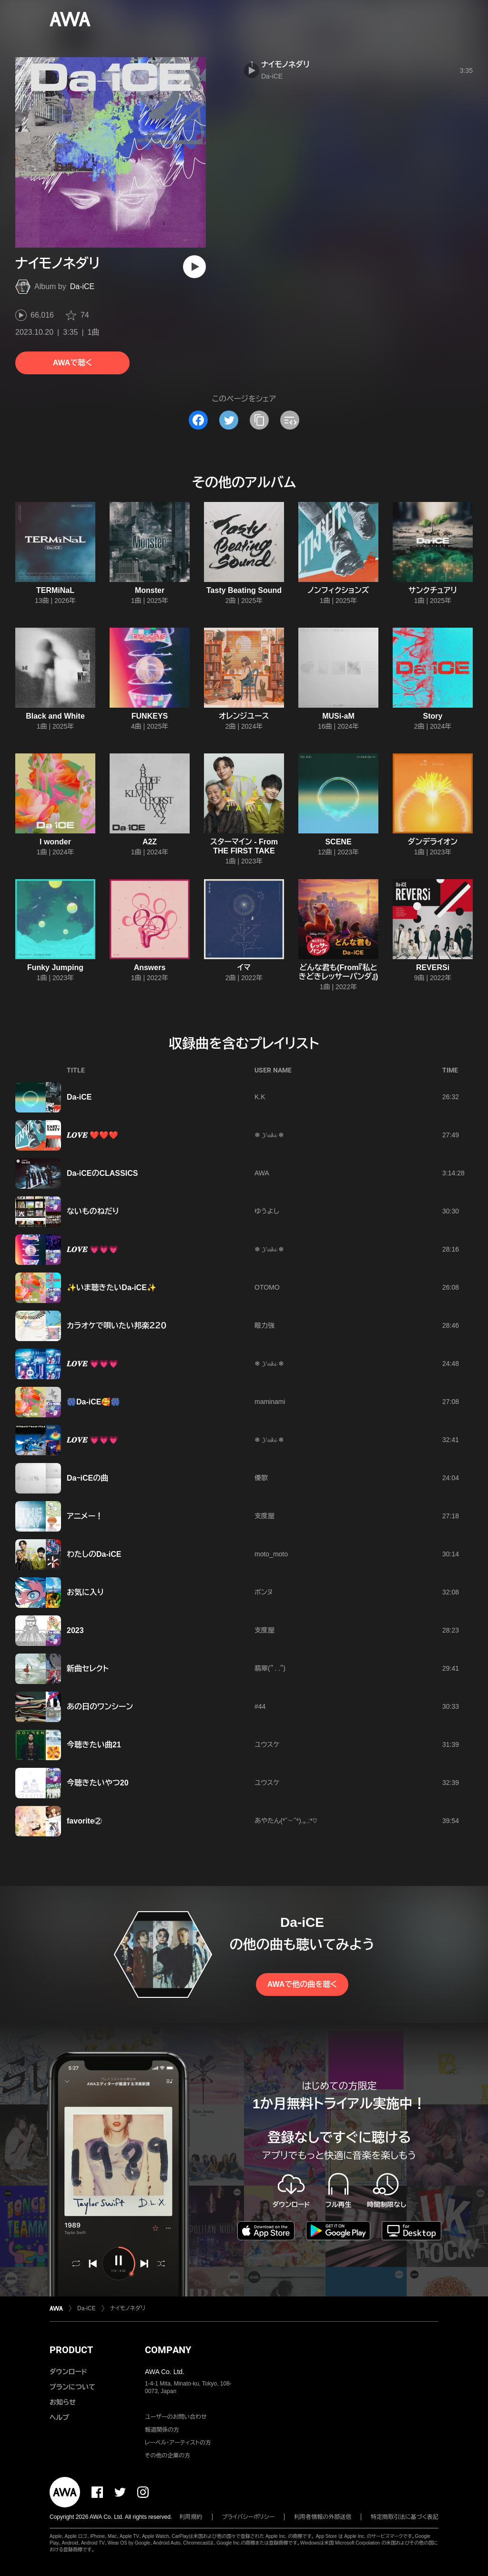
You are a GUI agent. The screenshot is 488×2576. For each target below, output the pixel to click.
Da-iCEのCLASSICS (102, 1173)
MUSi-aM (338, 716)
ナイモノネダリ (285, 64)
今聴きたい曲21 (94, 1745)
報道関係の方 (162, 2429)
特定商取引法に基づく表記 (404, 2517)
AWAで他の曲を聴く (302, 1984)
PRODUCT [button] (71, 2349)
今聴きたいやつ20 (98, 1783)
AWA (261, 1173)
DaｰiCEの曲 (87, 1478)
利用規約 (191, 2517)
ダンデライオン (433, 842)
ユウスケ (267, 1744)
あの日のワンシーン (100, 1707)
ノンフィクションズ (338, 590)
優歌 (261, 1478)
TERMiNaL (55, 590)
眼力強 (264, 1325)
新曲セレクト (88, 1668)
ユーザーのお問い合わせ (176, 2417)
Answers (150, 967)
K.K (259, 1097)
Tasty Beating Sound (244, 590)
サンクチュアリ (432, 590)
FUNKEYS (150, 716)
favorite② (84, 1821)
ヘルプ (59, 2417)
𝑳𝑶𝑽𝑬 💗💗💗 (92, 1249)
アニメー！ (85, 1516)
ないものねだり (93, 1211)
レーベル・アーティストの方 (178, 2442)
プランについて (72, 2387)
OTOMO (267, 1287)
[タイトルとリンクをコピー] (259, 420)
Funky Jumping (55, 967)
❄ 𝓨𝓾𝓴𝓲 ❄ (269, 1135)
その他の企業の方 (167, 2455)
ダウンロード (68, 2372)
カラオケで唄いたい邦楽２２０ (116, 1326)
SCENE (338, 842)
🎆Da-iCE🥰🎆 (93, 1402)
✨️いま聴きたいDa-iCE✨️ (111, 1287)
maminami (269, 1401)
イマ (244, 967)
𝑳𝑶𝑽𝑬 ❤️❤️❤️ (92, 1135)
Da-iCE (82, 286)
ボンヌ (263, 1592)
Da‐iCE (79, 1097)
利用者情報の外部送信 (322, 2517)
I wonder (55, 842)
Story (433, 716)
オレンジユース (244, 716)
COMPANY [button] (168, 2349)
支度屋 (264, 1516)
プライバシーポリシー (248, 2517)
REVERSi (432, 967)
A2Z (149, 842)
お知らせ (63, 2402)
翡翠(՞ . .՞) (269, 1668)
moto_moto (271, 1554)
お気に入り (85, 1592)
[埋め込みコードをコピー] (289, 420)
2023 (75, 1630)
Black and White (55, 716)
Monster (149, 590)
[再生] (194, 266)
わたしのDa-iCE (94, 1554)
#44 (259, 1706)
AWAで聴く (72, 363)
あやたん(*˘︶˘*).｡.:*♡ (285, 1820)
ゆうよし (266, 1211)
